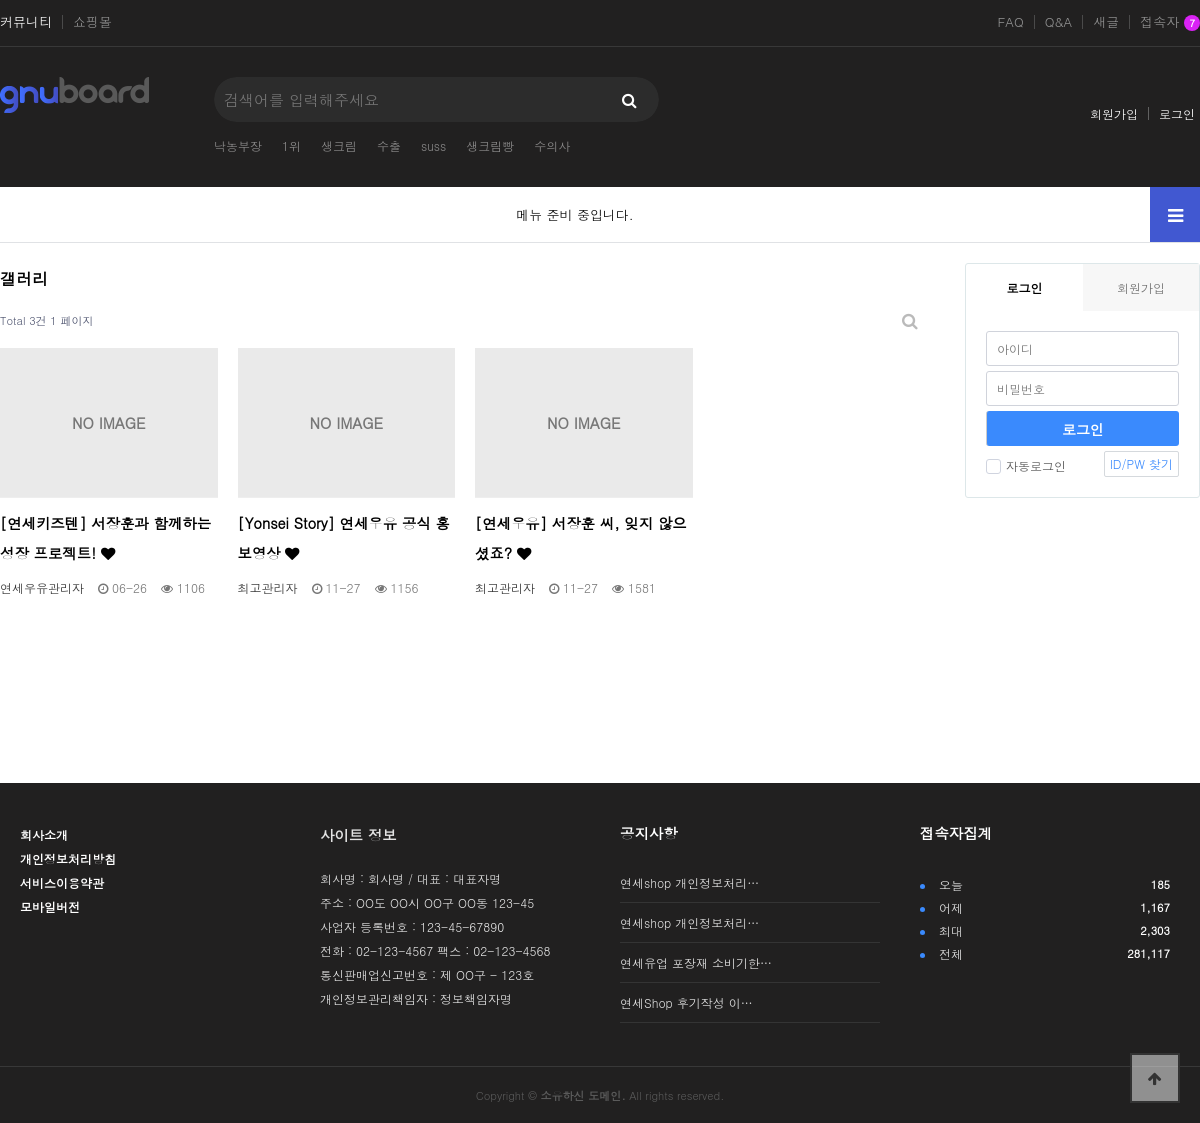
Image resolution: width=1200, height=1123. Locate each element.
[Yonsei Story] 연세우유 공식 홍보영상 (344, 538)
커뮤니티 (26, 22)
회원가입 (1114, 113)
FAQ (1010, 22)
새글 (1106, 22)
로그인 (1177, 113)
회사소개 (44, 834)
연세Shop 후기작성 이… (686, 1002)
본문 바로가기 (0, 0)
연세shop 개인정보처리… (689, 882)
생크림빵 (490, 145)
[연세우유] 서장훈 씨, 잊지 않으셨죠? (581, 538)
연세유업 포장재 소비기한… (696, 962)
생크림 (339, 145)
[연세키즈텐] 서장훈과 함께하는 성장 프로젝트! (105, 538)
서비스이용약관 (62, 882)
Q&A (1059, 22)
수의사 (552, 145)
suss (433, 145)
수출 (389, 145)
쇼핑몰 (92, 22)
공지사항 (649, 833)
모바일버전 (50, 906)
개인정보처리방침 (68, 858)
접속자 (1170, 23)
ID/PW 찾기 (1141, 463)
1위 (291, 145)
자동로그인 (1026, 465)
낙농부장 (238, 145)
